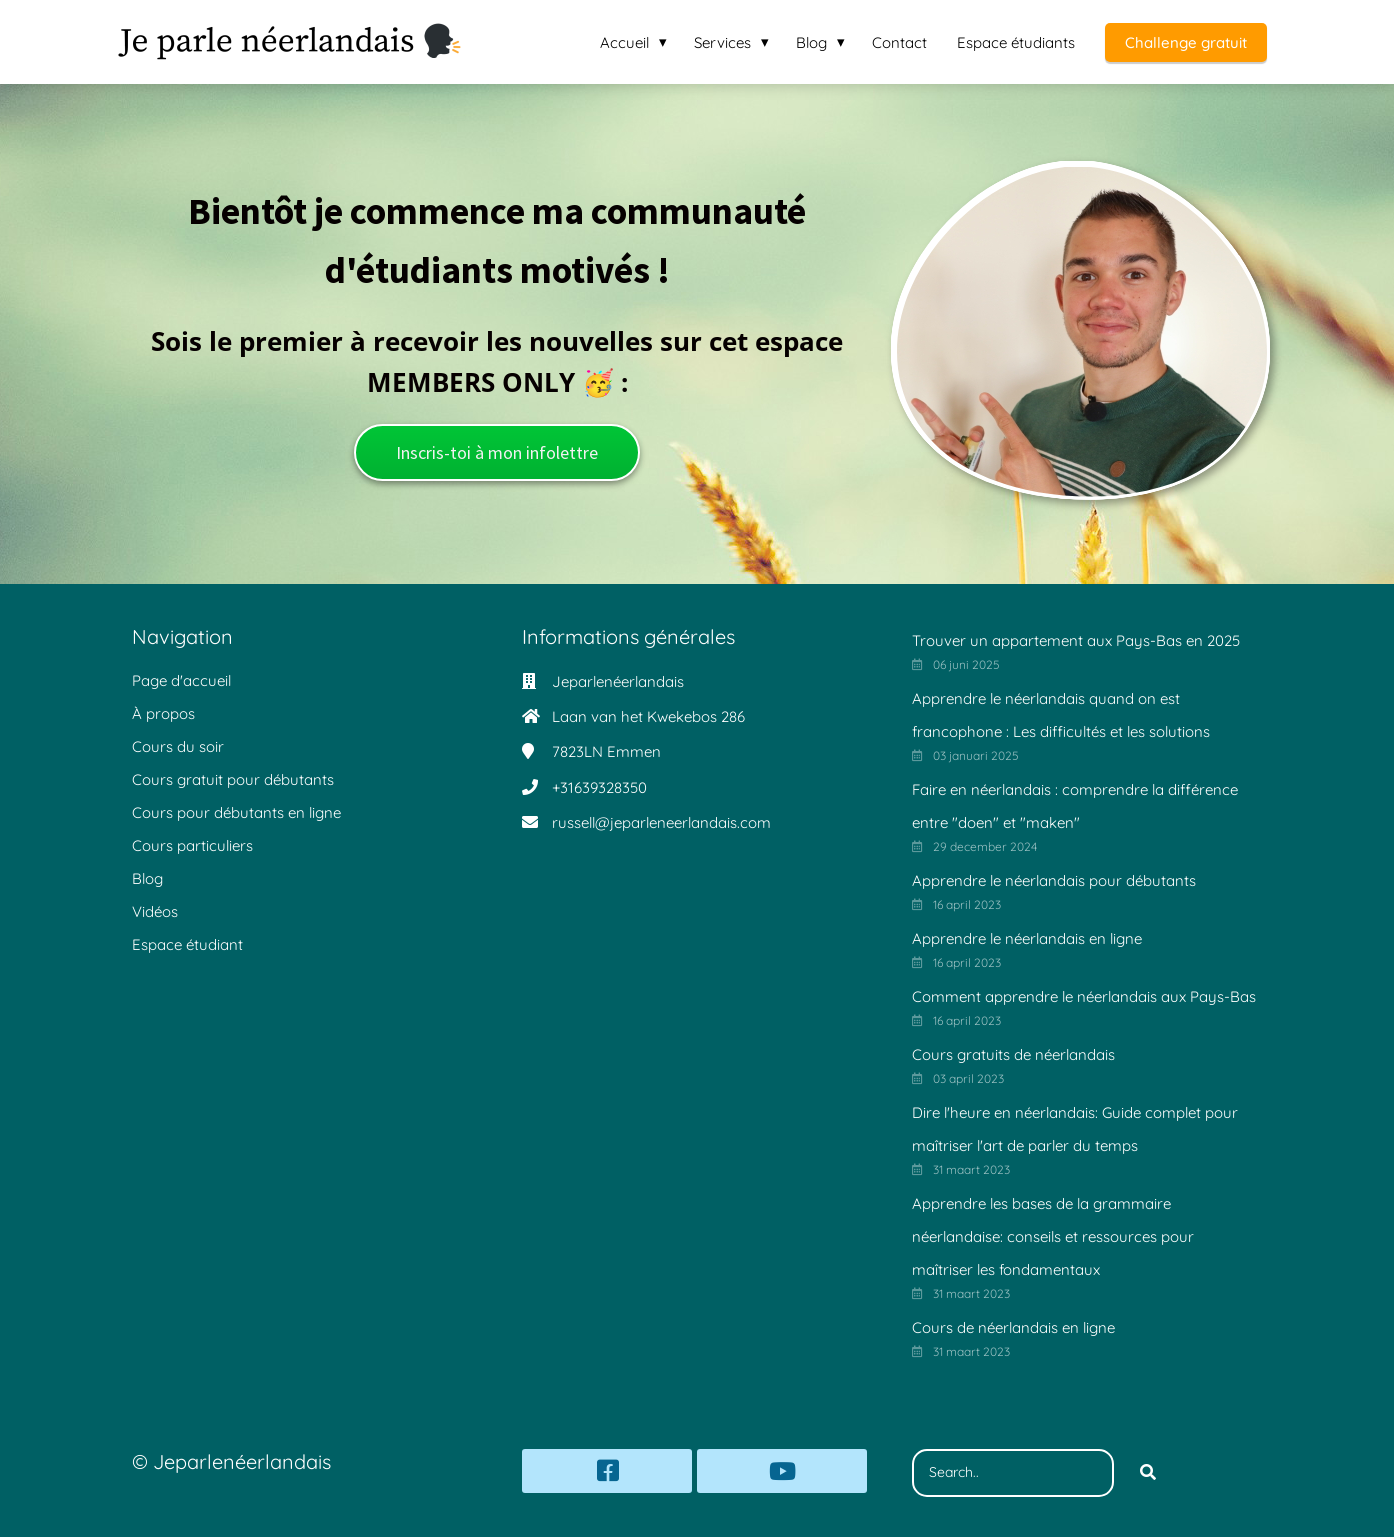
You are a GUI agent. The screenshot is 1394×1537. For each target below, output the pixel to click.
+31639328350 (599, 787)
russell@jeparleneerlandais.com (661, 822)
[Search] (1148, 1473)
